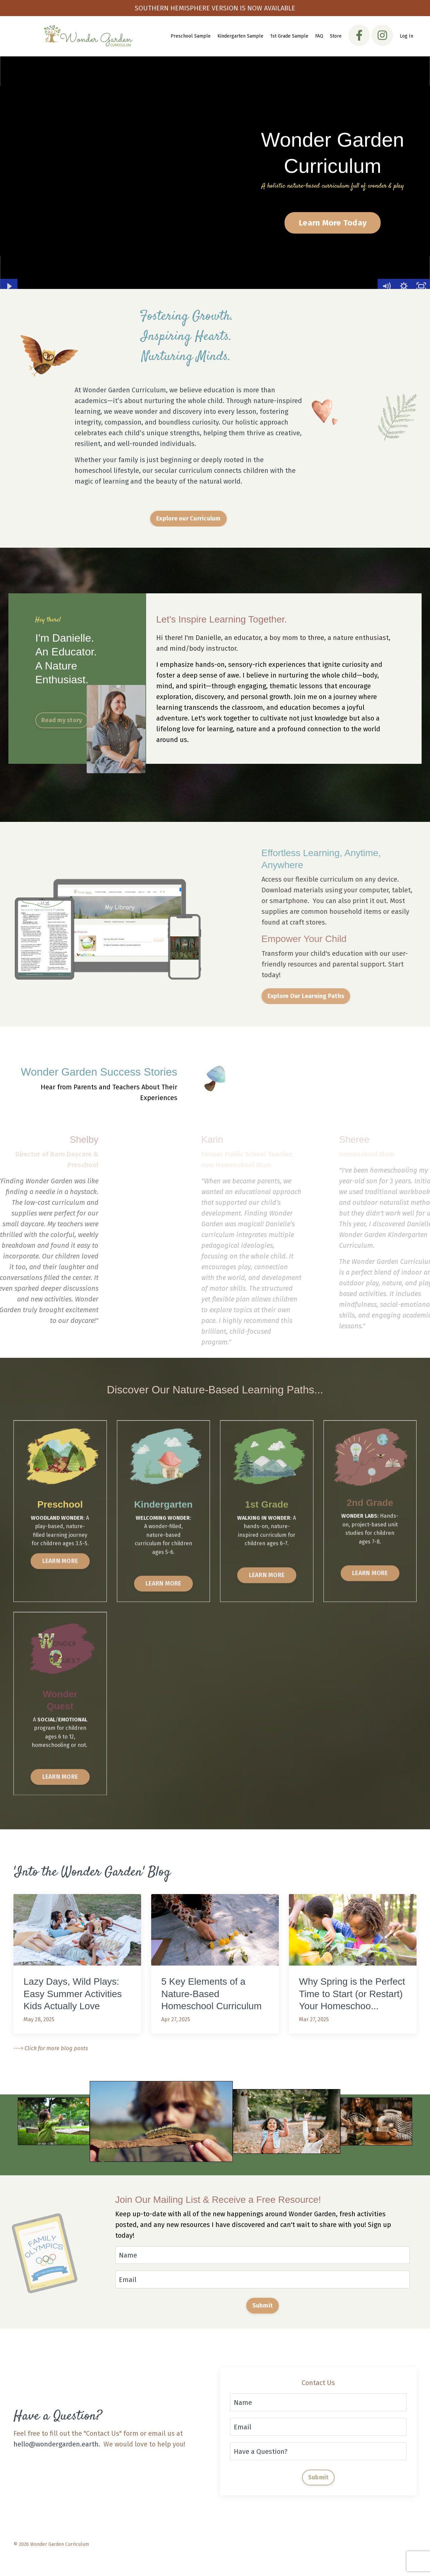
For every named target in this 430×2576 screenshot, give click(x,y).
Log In (406, 36)
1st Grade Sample (289, 36)
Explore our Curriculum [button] (188, 518)
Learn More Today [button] (333, 223)
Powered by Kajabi (397, 2559)
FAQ (319, 36)
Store (336, 36)
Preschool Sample (191, 36)
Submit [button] (262, 2305)
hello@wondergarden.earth (55, 2444)
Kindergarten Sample (240, 36)
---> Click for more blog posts (50, 2048)
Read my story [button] (61, 720)
